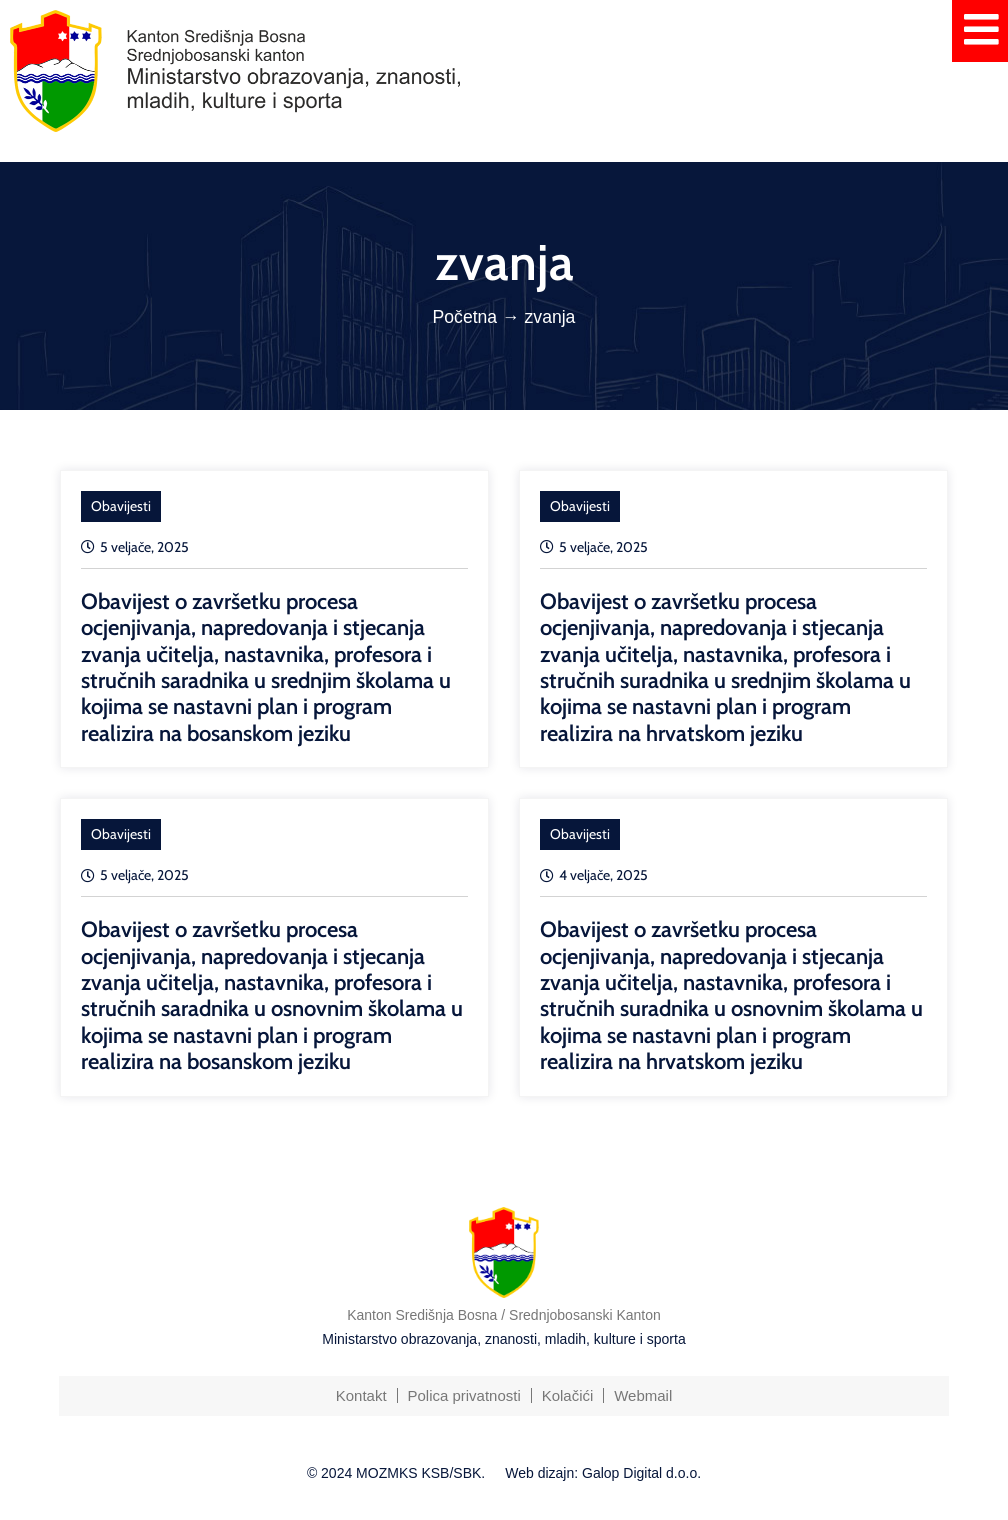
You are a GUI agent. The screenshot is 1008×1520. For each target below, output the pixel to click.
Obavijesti (121, 506)
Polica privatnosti (463, 1395)
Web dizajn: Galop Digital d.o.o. (603, 1473)
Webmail (643, 1395)
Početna (465, 317)
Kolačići (568, 1395)
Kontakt (360, 1395)
